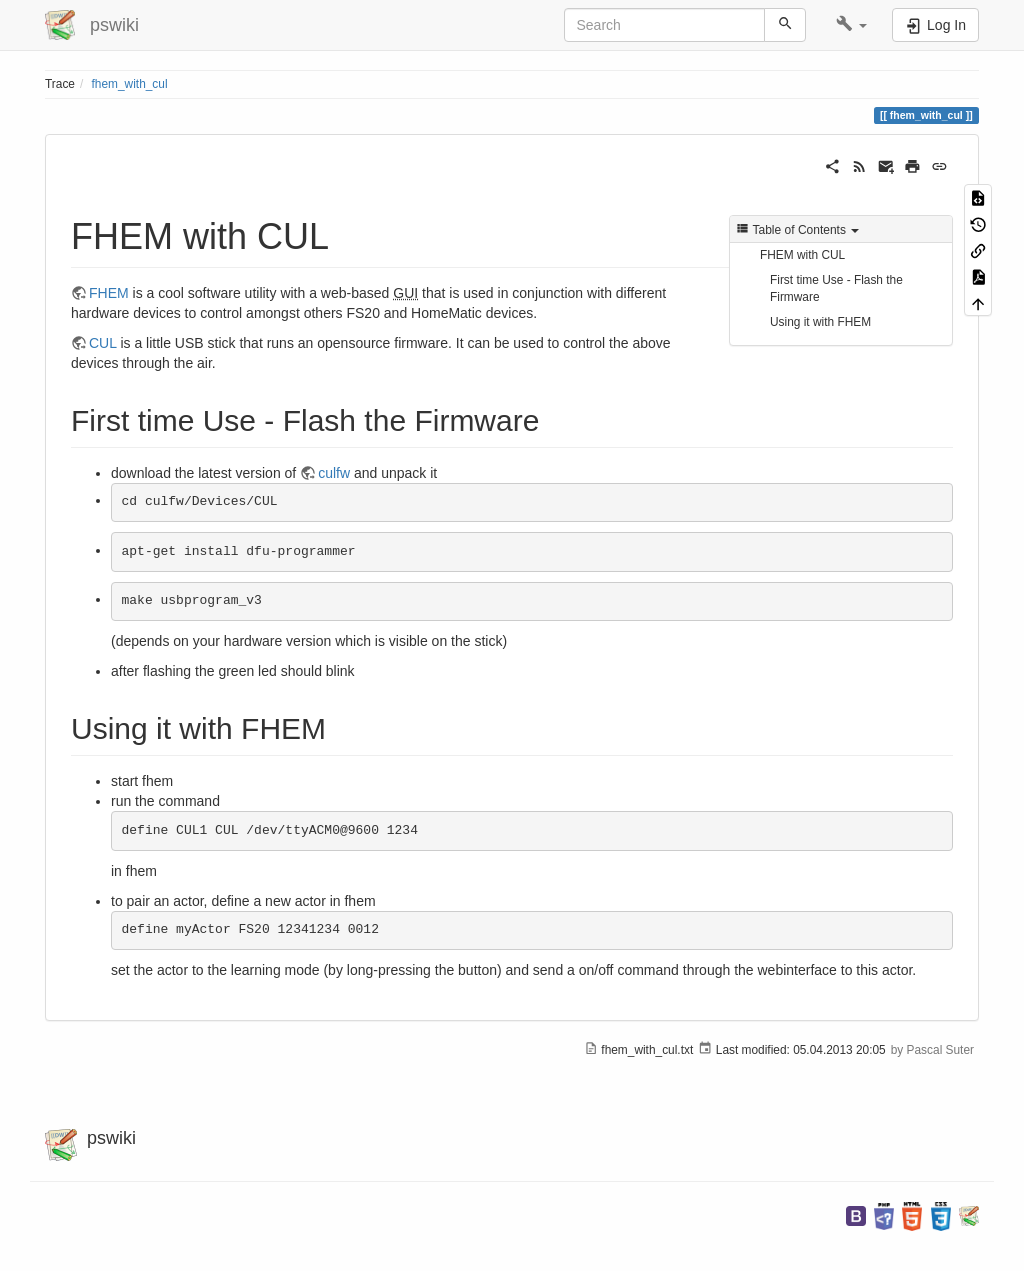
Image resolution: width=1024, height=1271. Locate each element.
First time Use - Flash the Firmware (836, 288)
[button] (851, 25)
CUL (103, 343)
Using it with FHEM (820, 322)
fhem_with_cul (130, 84)
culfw (334, 473)
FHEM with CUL (802, 255)
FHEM (109, 293)
